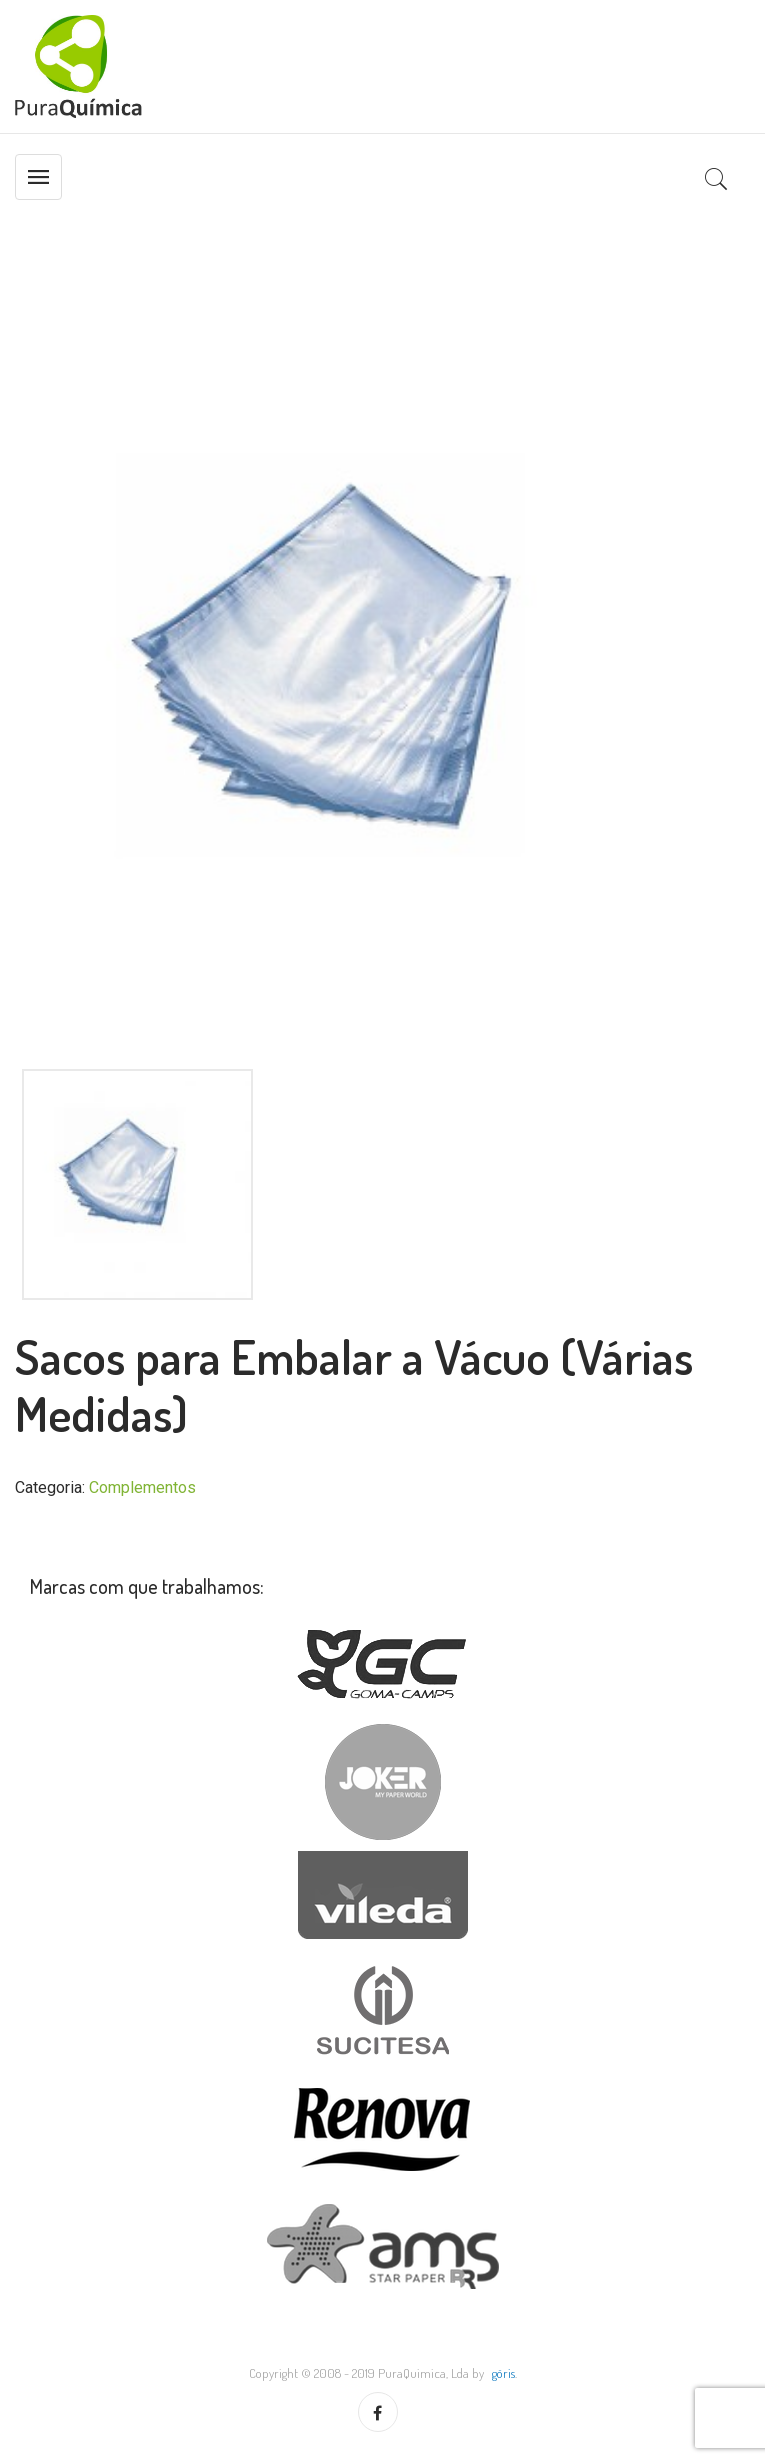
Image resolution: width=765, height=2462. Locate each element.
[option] (382, 694)
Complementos (142, 1487)
